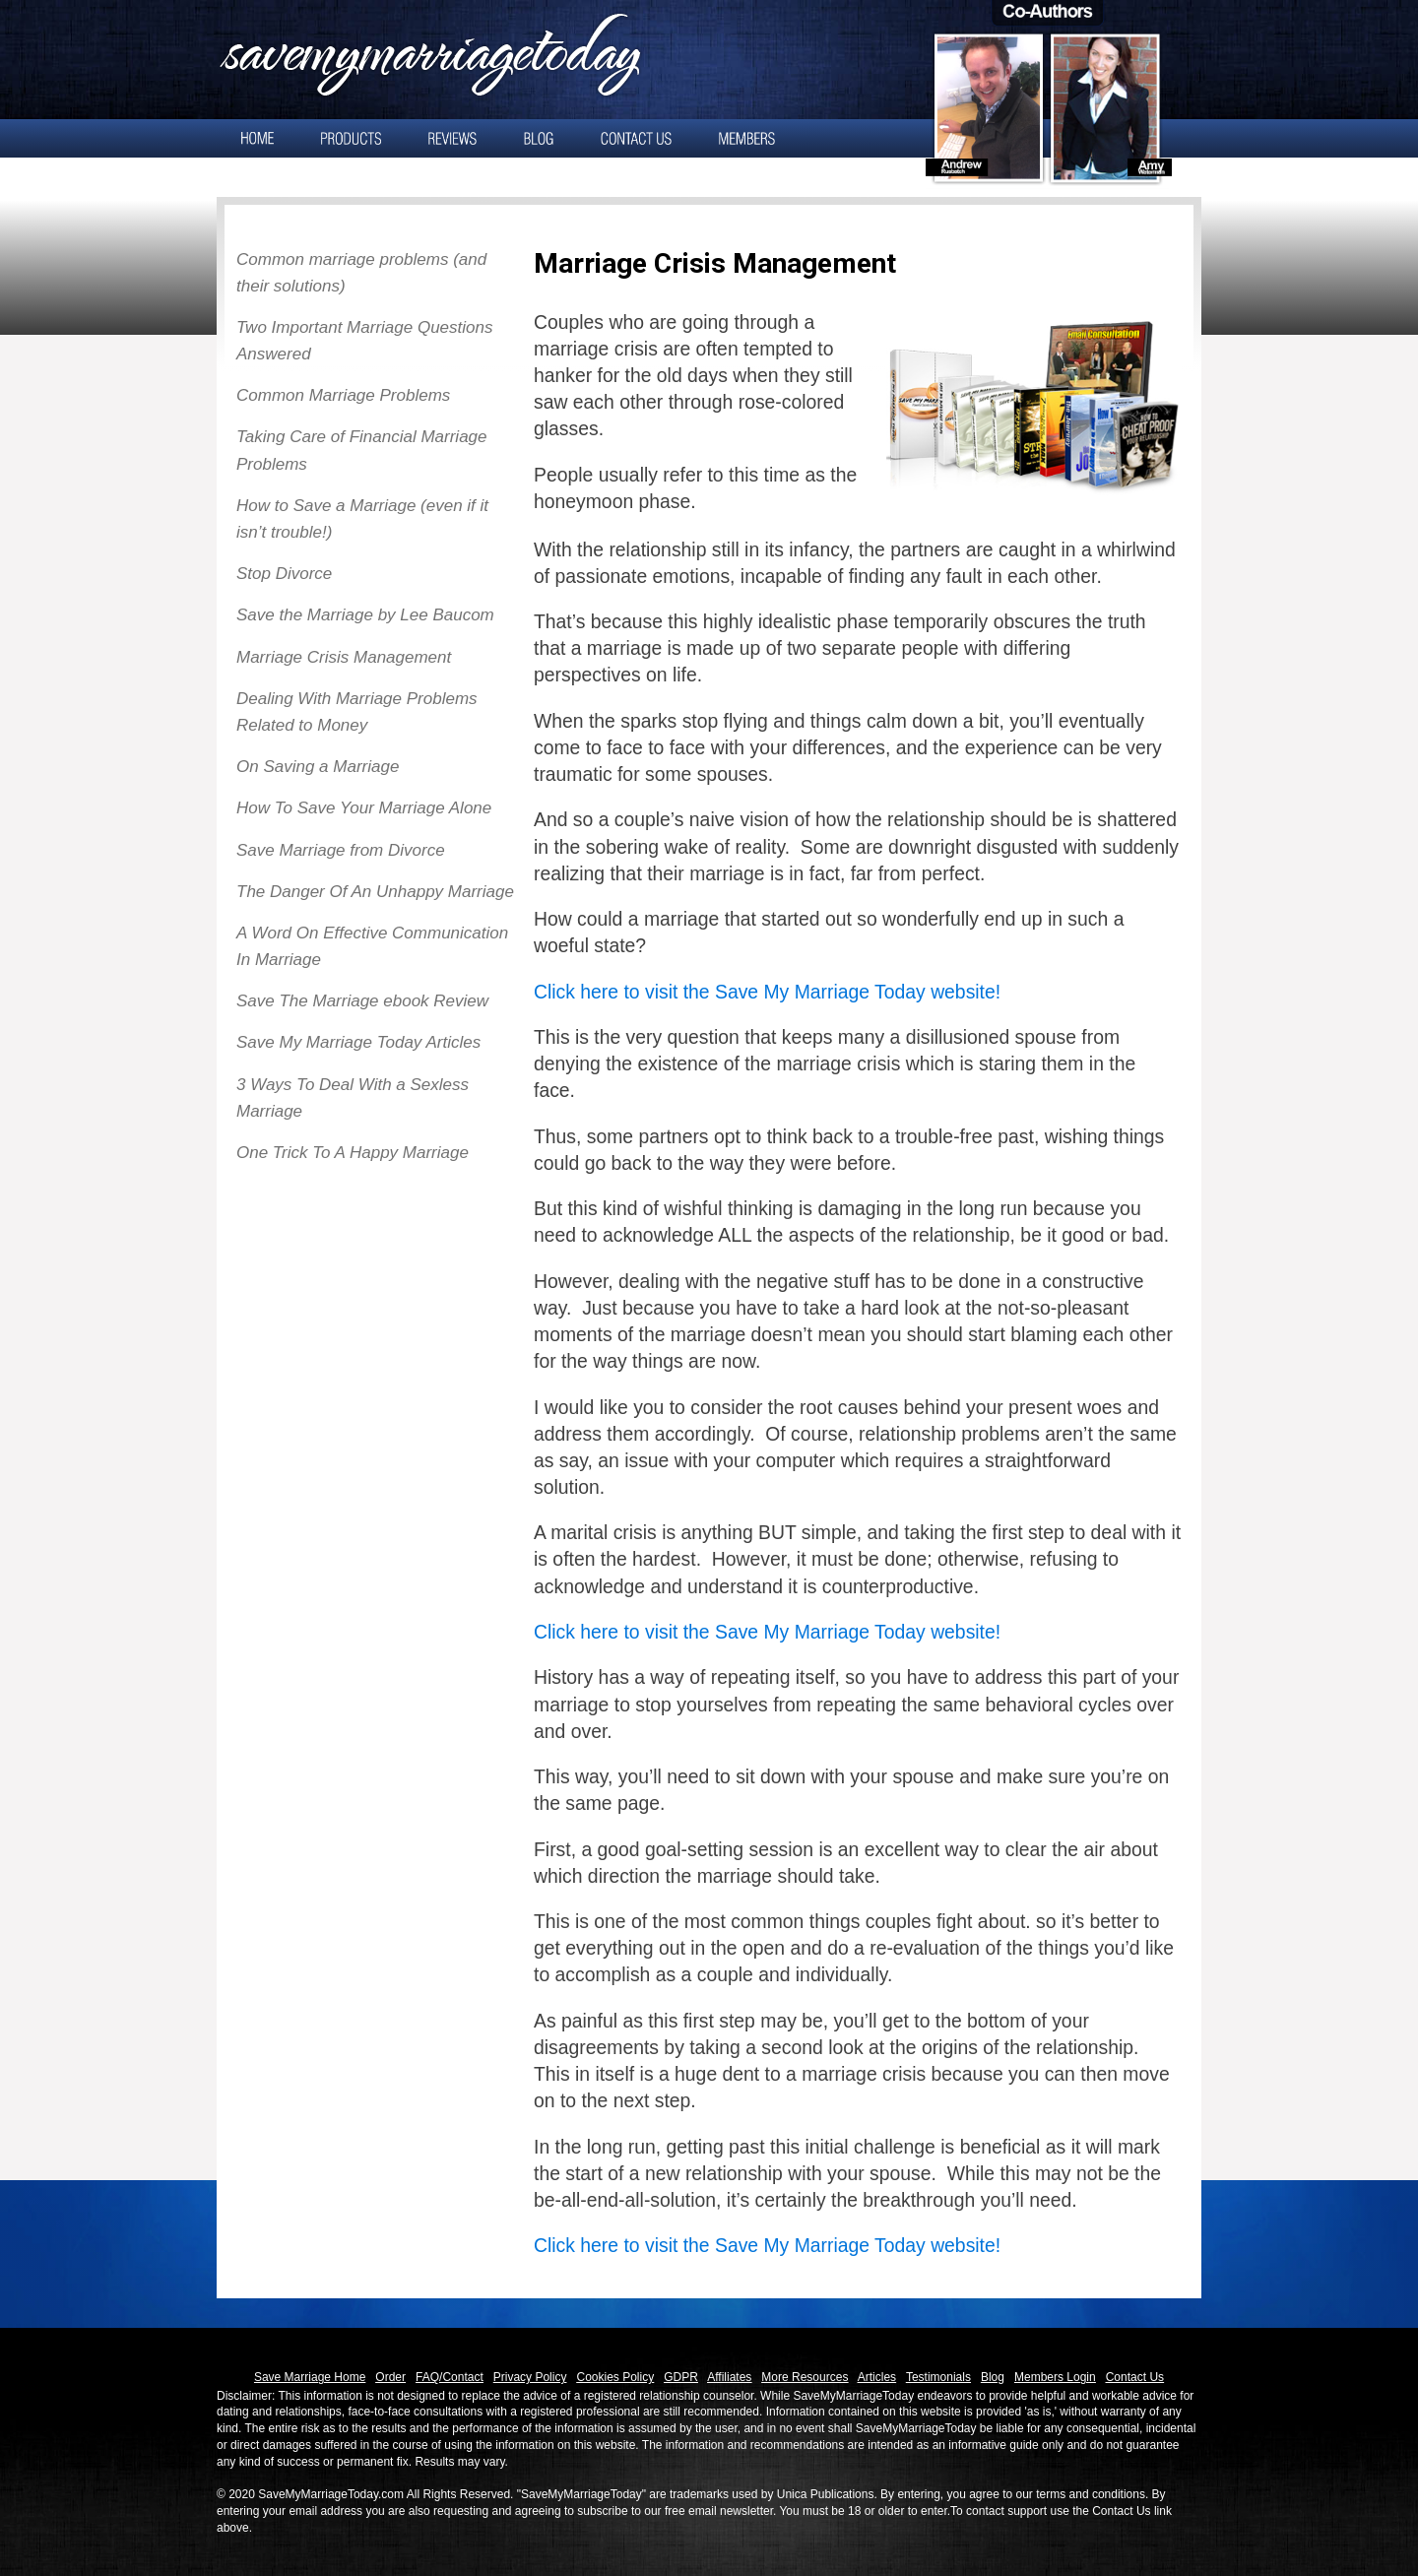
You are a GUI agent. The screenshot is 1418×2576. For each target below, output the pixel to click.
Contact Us (1135, 2377)
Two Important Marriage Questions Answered (364, 340)
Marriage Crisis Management (343, 657)
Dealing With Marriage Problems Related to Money (357, 712)
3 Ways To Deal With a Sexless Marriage (352, 1098)
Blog (992, 2377)
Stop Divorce (284, 573)
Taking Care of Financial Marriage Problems (361, 450)
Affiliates (729, 2377)
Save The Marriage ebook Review (362, 1001)
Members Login (1055, 2377)
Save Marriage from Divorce (340, 850)
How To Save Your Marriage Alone (363, 808)
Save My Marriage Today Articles (358, 1042)
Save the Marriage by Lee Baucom (365, 615)
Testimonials (938, 2377)
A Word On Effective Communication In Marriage (372, 946)
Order (390, 2377)
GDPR (681, 2377)
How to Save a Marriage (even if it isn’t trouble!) (362, 519)
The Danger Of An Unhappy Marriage (375, 891)
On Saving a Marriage (317, 766)
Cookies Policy (615, 2377)
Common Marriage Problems (343, 395)
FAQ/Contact (449, 2377)
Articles (877, 2377)
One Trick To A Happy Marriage (352, 1152)
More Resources (804, 2377)
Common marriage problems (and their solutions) (361, 272)
